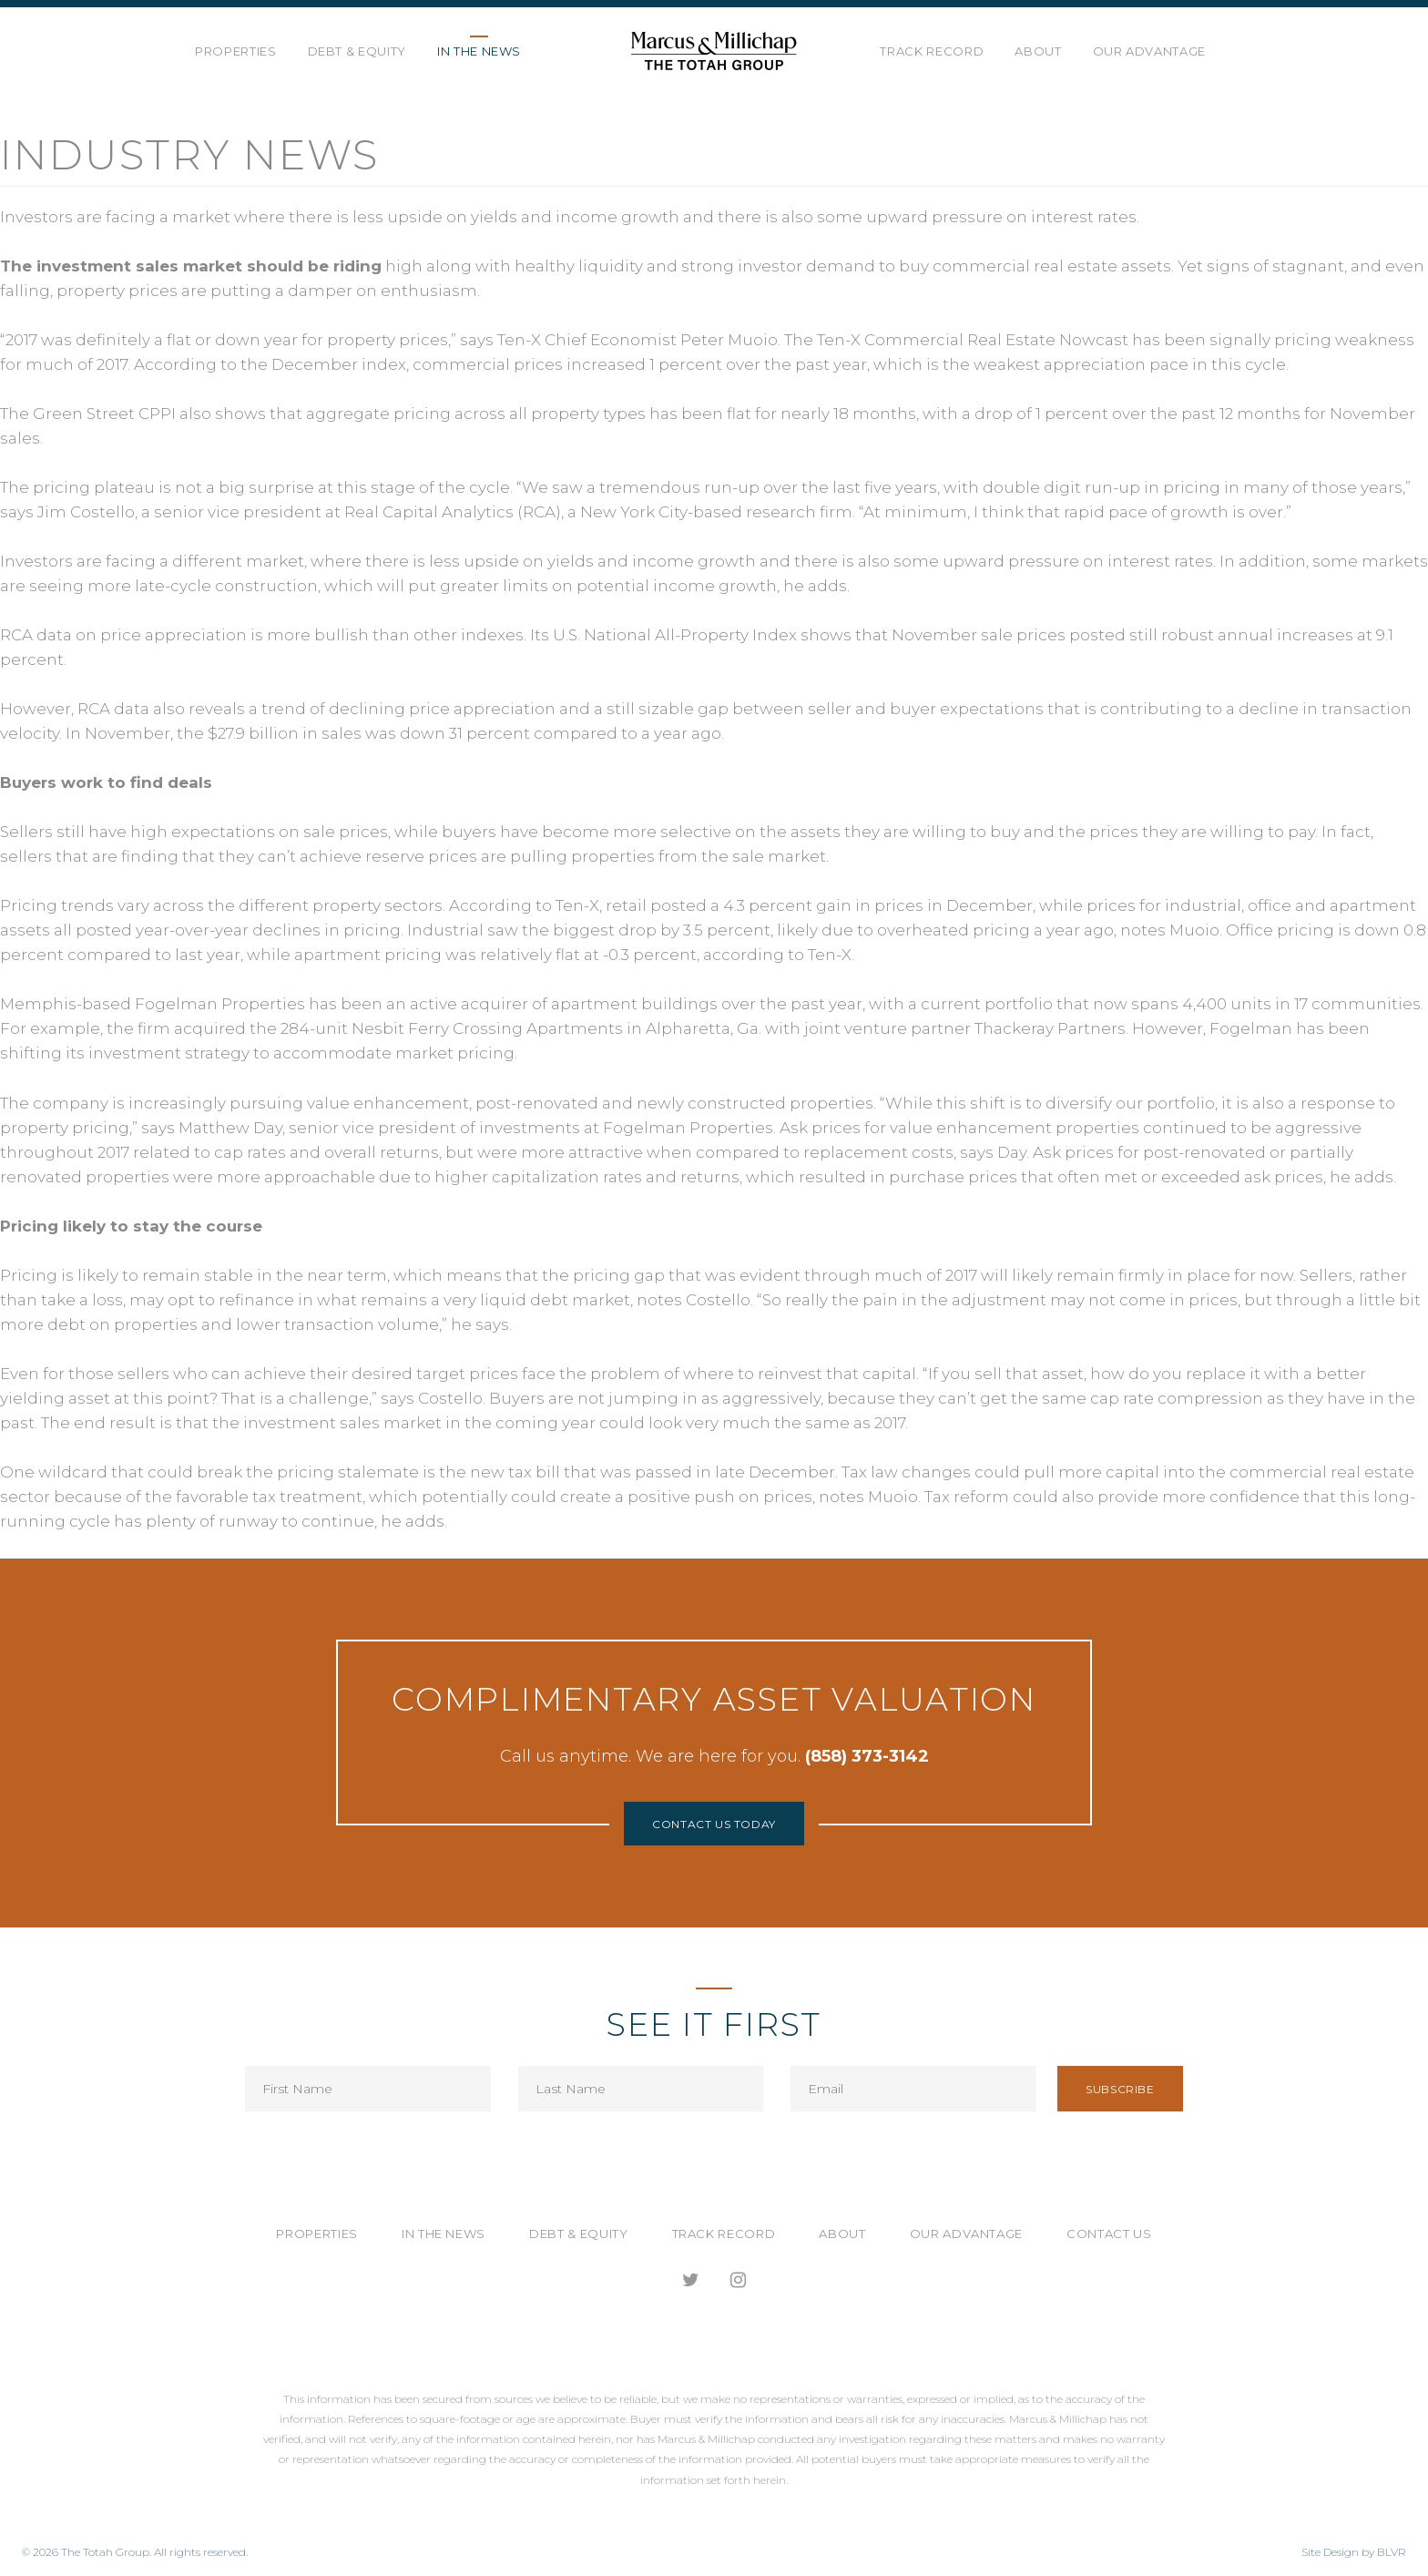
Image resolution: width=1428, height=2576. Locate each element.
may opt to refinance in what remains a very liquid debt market (379, 1300)
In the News (479, 51)
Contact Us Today (714, 1824)
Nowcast (1093, 340)
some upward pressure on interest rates (1053, 561)
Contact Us (1109, 2233)
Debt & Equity (357, 51)
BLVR (1391, 2552)
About (1038, 51)
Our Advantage (1149, 51)
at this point (161, 1398)
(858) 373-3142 (867, 1756)
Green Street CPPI (104, 413)
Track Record (932, 51)
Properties (236, 51)
